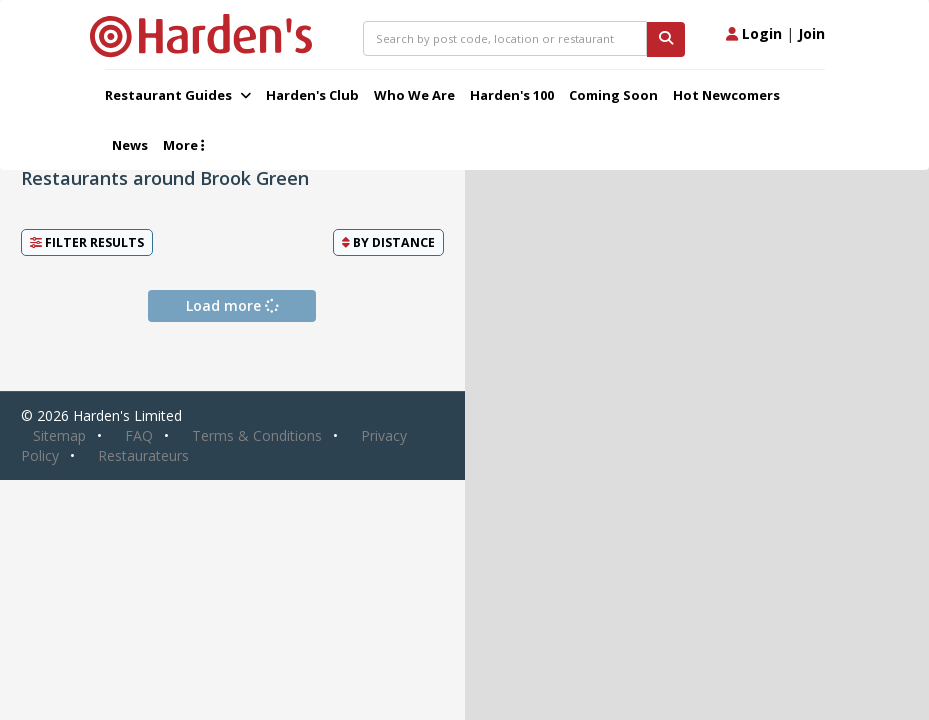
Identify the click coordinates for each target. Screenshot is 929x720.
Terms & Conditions (257, 435)
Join (811, 33)
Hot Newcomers (726, 95)
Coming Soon (613, 95)
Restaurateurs (143, 455)
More (183, 145)
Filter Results (87, 242)
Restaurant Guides (178, 95)
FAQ (139, 435)
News (130, 145)
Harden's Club (312, 95)
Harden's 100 (512, 95)
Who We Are (414, 95)
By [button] (388, 242)
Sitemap (59, 435)
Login (754, 33)
